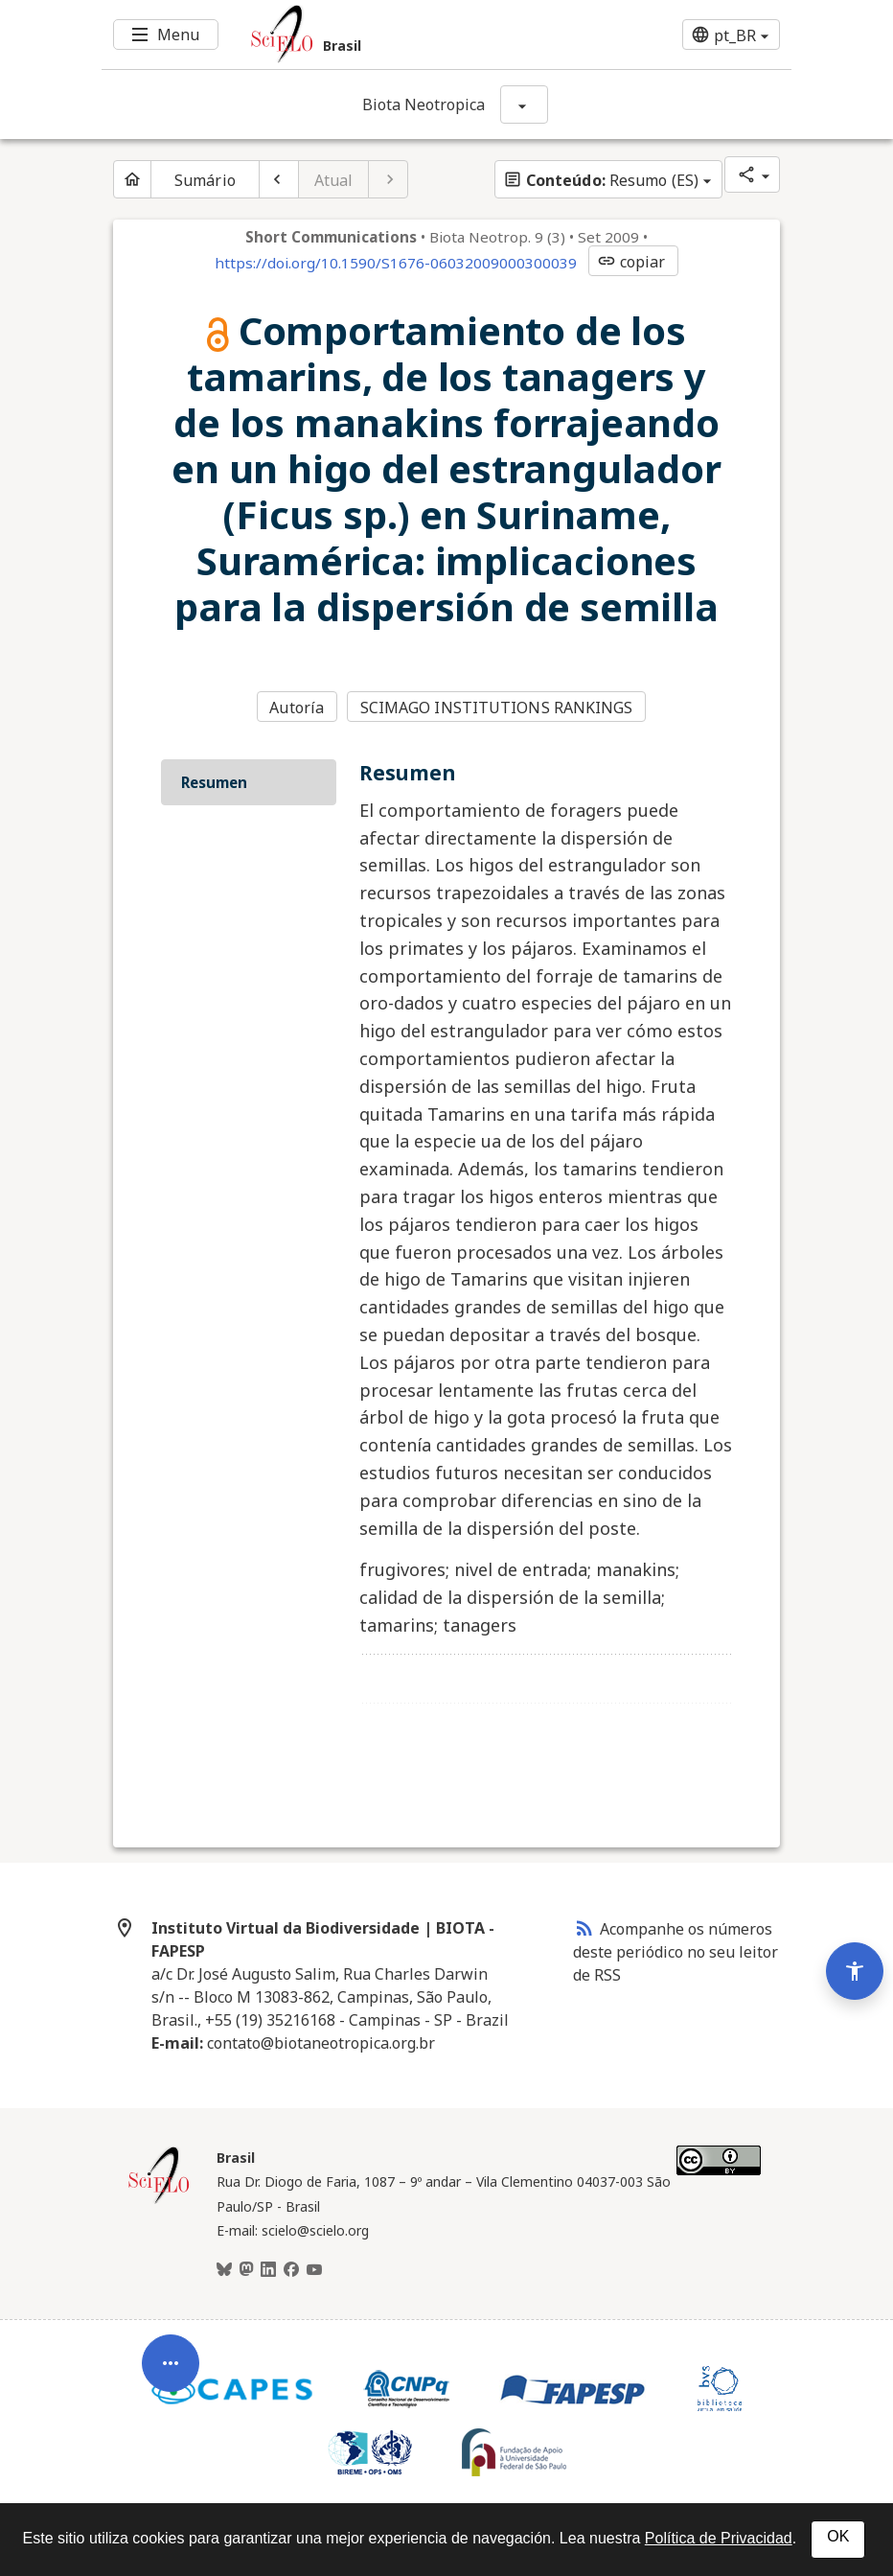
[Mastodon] (246, 2270)
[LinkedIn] (268, 2270)
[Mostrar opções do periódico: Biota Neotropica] (524, 104)
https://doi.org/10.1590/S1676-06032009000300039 (396, 262)
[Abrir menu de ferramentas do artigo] (170, 2377)
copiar (631, 261)
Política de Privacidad (718, 2538)
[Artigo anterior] (279, 179)
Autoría (296, 707)
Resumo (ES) (600, 180)
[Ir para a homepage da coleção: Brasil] (389, 34)
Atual (334, 180)
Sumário (205, 180)
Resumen (214, 782)
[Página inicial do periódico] (132, 179)
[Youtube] (314, 2270)
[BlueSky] (224, 2270)
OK (838, 2536)
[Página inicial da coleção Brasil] (159, 2201)
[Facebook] (291, 2270)
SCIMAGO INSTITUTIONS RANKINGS (496, 707)
